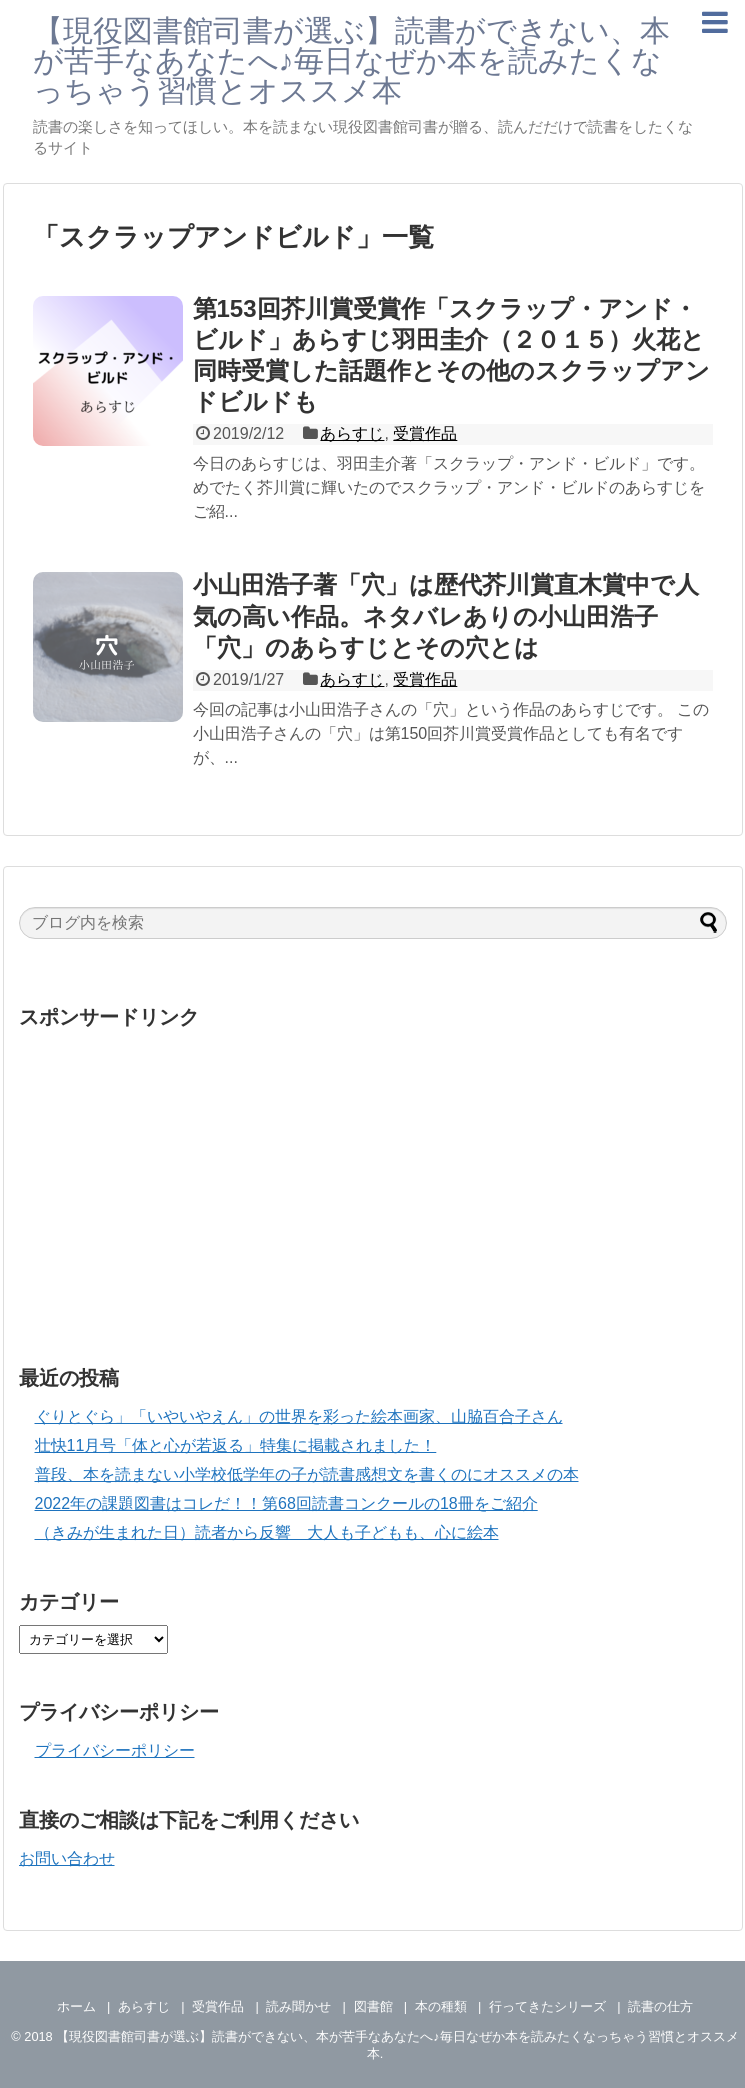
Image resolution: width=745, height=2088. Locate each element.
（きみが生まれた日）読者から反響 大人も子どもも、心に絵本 (267, 1532)
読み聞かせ (298, 2006)
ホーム (76, 2006)
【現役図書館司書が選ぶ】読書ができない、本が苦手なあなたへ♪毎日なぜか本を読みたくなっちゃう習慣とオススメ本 (351, 60)
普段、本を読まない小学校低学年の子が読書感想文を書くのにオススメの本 (307, 1474)
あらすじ (352, 433)
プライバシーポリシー (115, 1750)
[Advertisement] (373, 1180)
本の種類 (441, 2006)
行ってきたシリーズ (547, 2006)
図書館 (373, 2006)
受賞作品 (425, 433)
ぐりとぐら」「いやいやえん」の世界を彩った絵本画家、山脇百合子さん (299, 1416)
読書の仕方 (660, 2006)
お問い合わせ (67, 1858)
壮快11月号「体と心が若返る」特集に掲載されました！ (236, 1445)
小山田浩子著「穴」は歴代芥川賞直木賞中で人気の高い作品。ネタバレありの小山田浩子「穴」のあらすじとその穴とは (446, 615)
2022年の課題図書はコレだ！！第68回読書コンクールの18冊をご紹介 (286, 1503)
